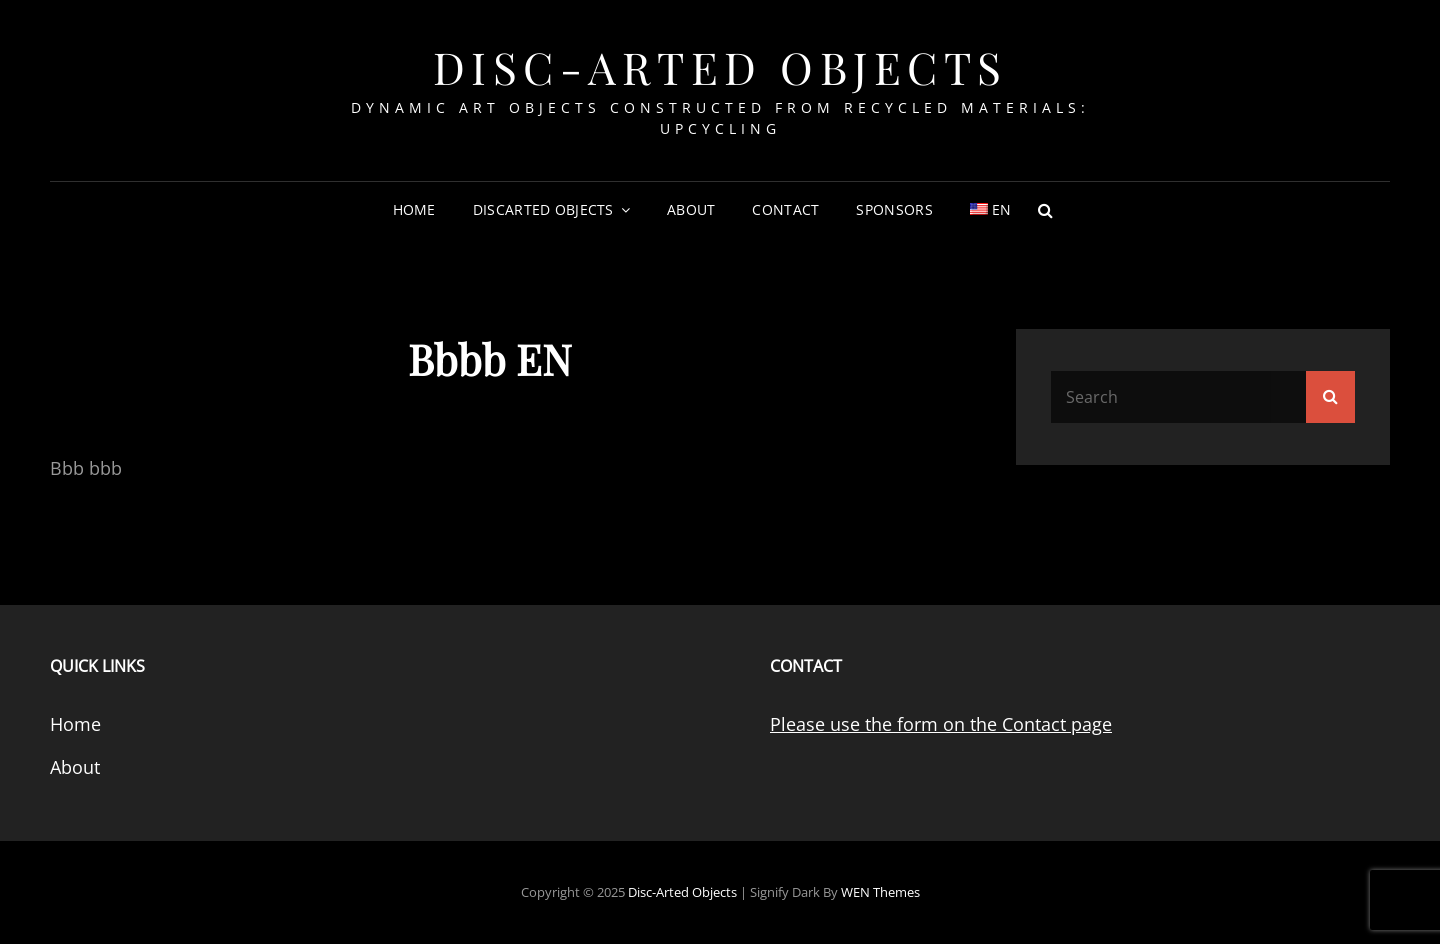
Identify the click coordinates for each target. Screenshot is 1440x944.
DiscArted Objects (543, 209)
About (691, 209)
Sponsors (894, 209)
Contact (785, 209)
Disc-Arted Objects (720, 66)
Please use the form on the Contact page (941, 724)
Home (414, 209)
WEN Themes (880, 892)
